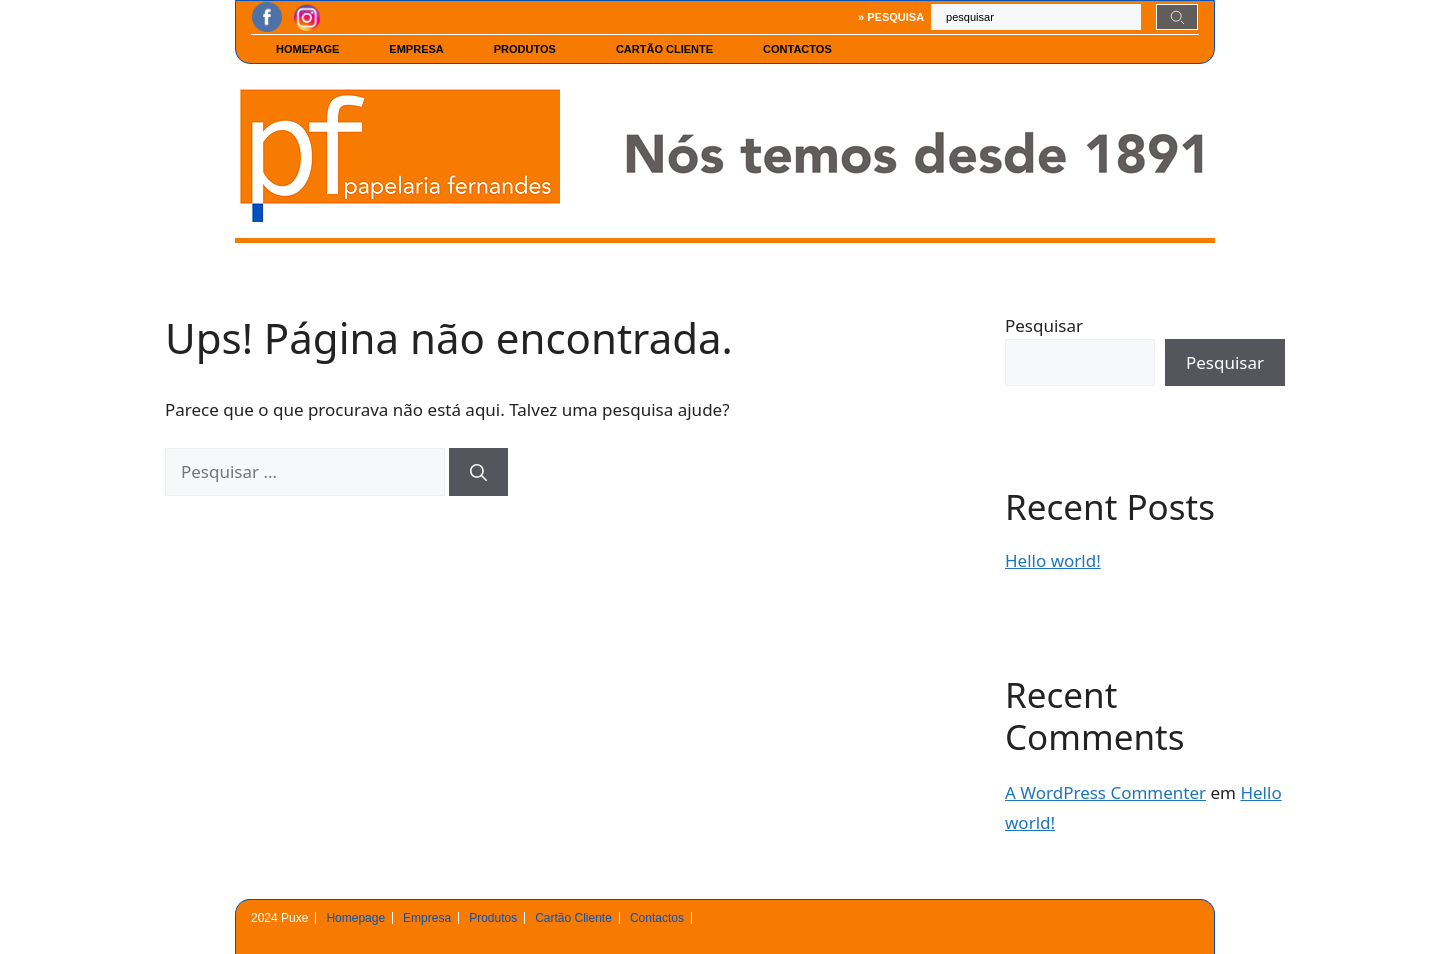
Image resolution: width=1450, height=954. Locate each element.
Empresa (416, 49)
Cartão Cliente (664, 49)
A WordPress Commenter (1105, 792)
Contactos (802, 49)
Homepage (307, 49)
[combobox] (1036, 17)
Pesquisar (1044, 325)
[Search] (1177, 17)
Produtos (530, 49)
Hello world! (1053, 560)
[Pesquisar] (478, 472)
